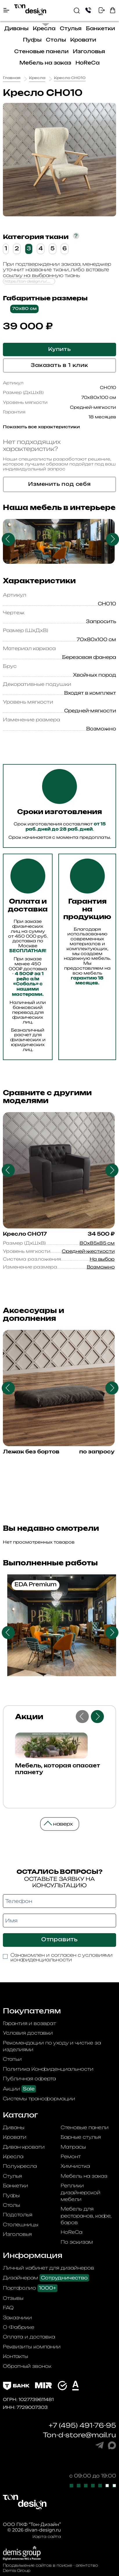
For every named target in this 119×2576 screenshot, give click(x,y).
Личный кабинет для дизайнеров (48, 2268)
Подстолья (17, 2215)
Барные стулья (81, 2137)
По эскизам (77, 2242)
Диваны (16, 28)
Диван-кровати (24, 2147)
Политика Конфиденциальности (48, 2069)
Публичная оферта (29, 2078)
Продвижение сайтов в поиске (37, 2565)
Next (112, 539)
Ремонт (71, 2156)
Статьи (12, 2059)
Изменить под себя (59, 484)
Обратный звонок (27, 2366)
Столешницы (20, 2224)
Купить (59, 349)
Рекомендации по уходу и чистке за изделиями (52, 2046)
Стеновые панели (41, 51)
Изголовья (89, 51)
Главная (11, 78)
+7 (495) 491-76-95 (82, 2425)
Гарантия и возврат (29, 2023)
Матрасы (73, 2147)
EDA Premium (36, 1584)
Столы (56, 40)
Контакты (15, 2356)
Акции (19, 2088)
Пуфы (32, 40)
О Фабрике (18, 2327)
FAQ (8, 2308)
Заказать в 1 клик (59, 365)
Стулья (71, 28)
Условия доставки (28, 2033)
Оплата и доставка (29, 2337)
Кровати (83, 40)
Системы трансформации (39, 2099)
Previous (8, 539)
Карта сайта (47, 2536)
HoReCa (87, 62)
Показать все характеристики (41, 427)
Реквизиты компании (32, 2347)
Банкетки (100, 28)
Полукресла (20, 2166)
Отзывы (13, 2298)
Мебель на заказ (45, 62)
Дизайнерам (46, 2277)
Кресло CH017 (25, 1234)
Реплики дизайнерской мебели (80, 2192)
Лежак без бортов (31, 1451)
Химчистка (75, 2166)
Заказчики (17, 2317)
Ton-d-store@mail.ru (79, 2434)
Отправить (59, 1939)
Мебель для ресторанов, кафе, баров (86, 2215)
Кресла (44, 28)
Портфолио (30, 2288)
